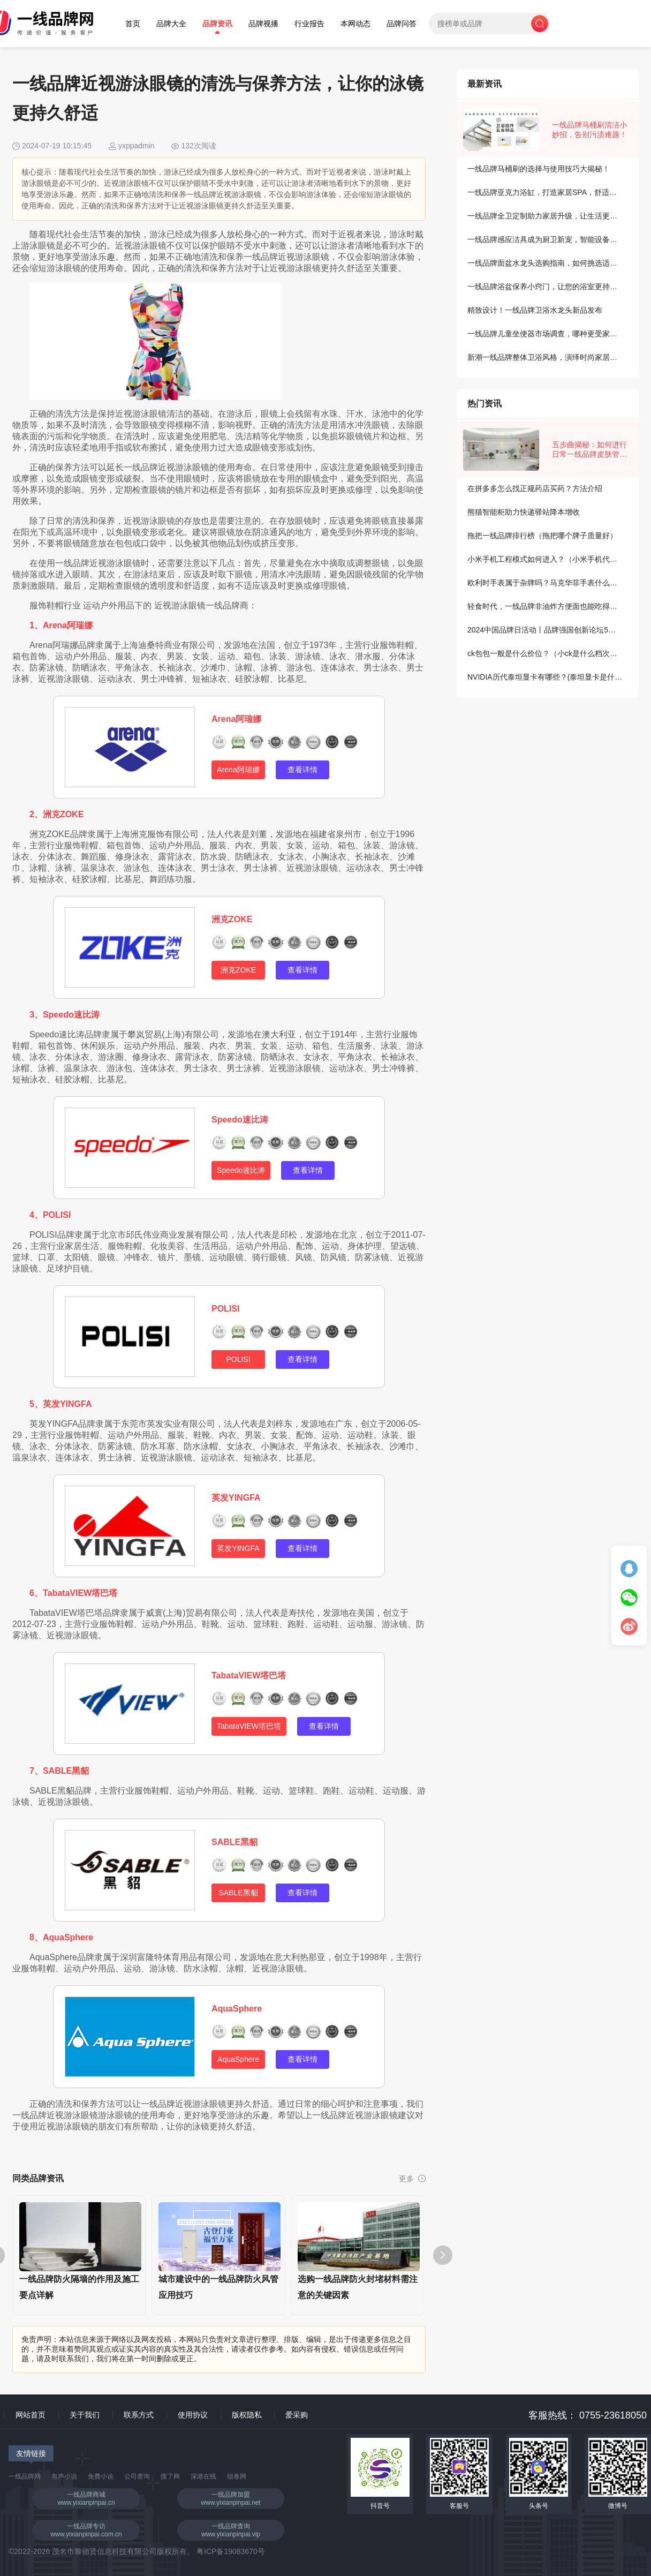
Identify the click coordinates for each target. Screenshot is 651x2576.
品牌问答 (402, 23)
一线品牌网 (25, 2476)
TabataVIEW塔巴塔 (248, 1675)
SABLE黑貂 (234, 1842)
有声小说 (64, 2476)
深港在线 (203, 2476)
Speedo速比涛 (239, 1119)
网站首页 (31, 2415)
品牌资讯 (217, 23)
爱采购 (296, 2415)
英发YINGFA (236, 1497)
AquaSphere (236, 2008)
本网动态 (355, 23)
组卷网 (236, 2476)
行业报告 (309, 23)
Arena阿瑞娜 (236, 719)
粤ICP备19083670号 (230, 2551)
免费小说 (100, 2476)
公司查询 (137, 2476)
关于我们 (85, 2415)
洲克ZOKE (231, 919)
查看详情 (302, 769)
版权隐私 (247, 2415)
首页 (132, 23)
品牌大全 (171, 23)
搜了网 (170, 2476)
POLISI (225, 1308)
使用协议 (193, 2415)
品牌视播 (263, 23)
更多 (412, 2178)
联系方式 (139, 2415)
